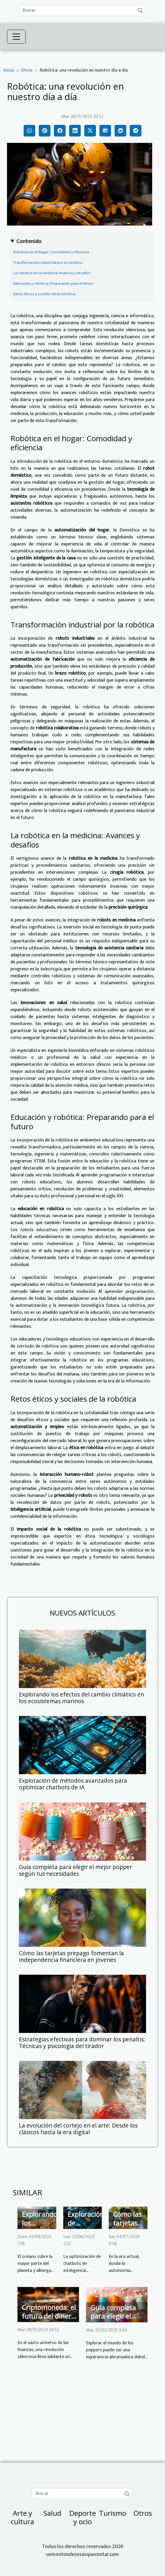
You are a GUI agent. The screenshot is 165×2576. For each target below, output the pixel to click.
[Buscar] (82, 10)
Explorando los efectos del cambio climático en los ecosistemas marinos (81, 1697)
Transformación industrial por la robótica (47, 262)
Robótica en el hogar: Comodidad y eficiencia (51, 252)
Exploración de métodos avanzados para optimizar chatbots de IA (73, 1784)
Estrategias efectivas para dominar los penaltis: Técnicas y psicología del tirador (82, 2042)
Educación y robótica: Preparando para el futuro (53, 283)
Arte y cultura (22, 2517)
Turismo (112, 2513)
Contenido (28, 241)
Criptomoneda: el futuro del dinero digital (49, 2316)
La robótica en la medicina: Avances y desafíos (52, 273)
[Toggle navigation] (16, 37)
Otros (27, 70)
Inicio (8, 70)
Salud (52, 2513)
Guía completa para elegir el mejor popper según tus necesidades (75, 1870)
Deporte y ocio (82, 2517)
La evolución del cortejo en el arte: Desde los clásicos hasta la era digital (78, 2128)
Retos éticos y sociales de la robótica (44, 294)
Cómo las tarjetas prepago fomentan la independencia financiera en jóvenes (71, 1956)
